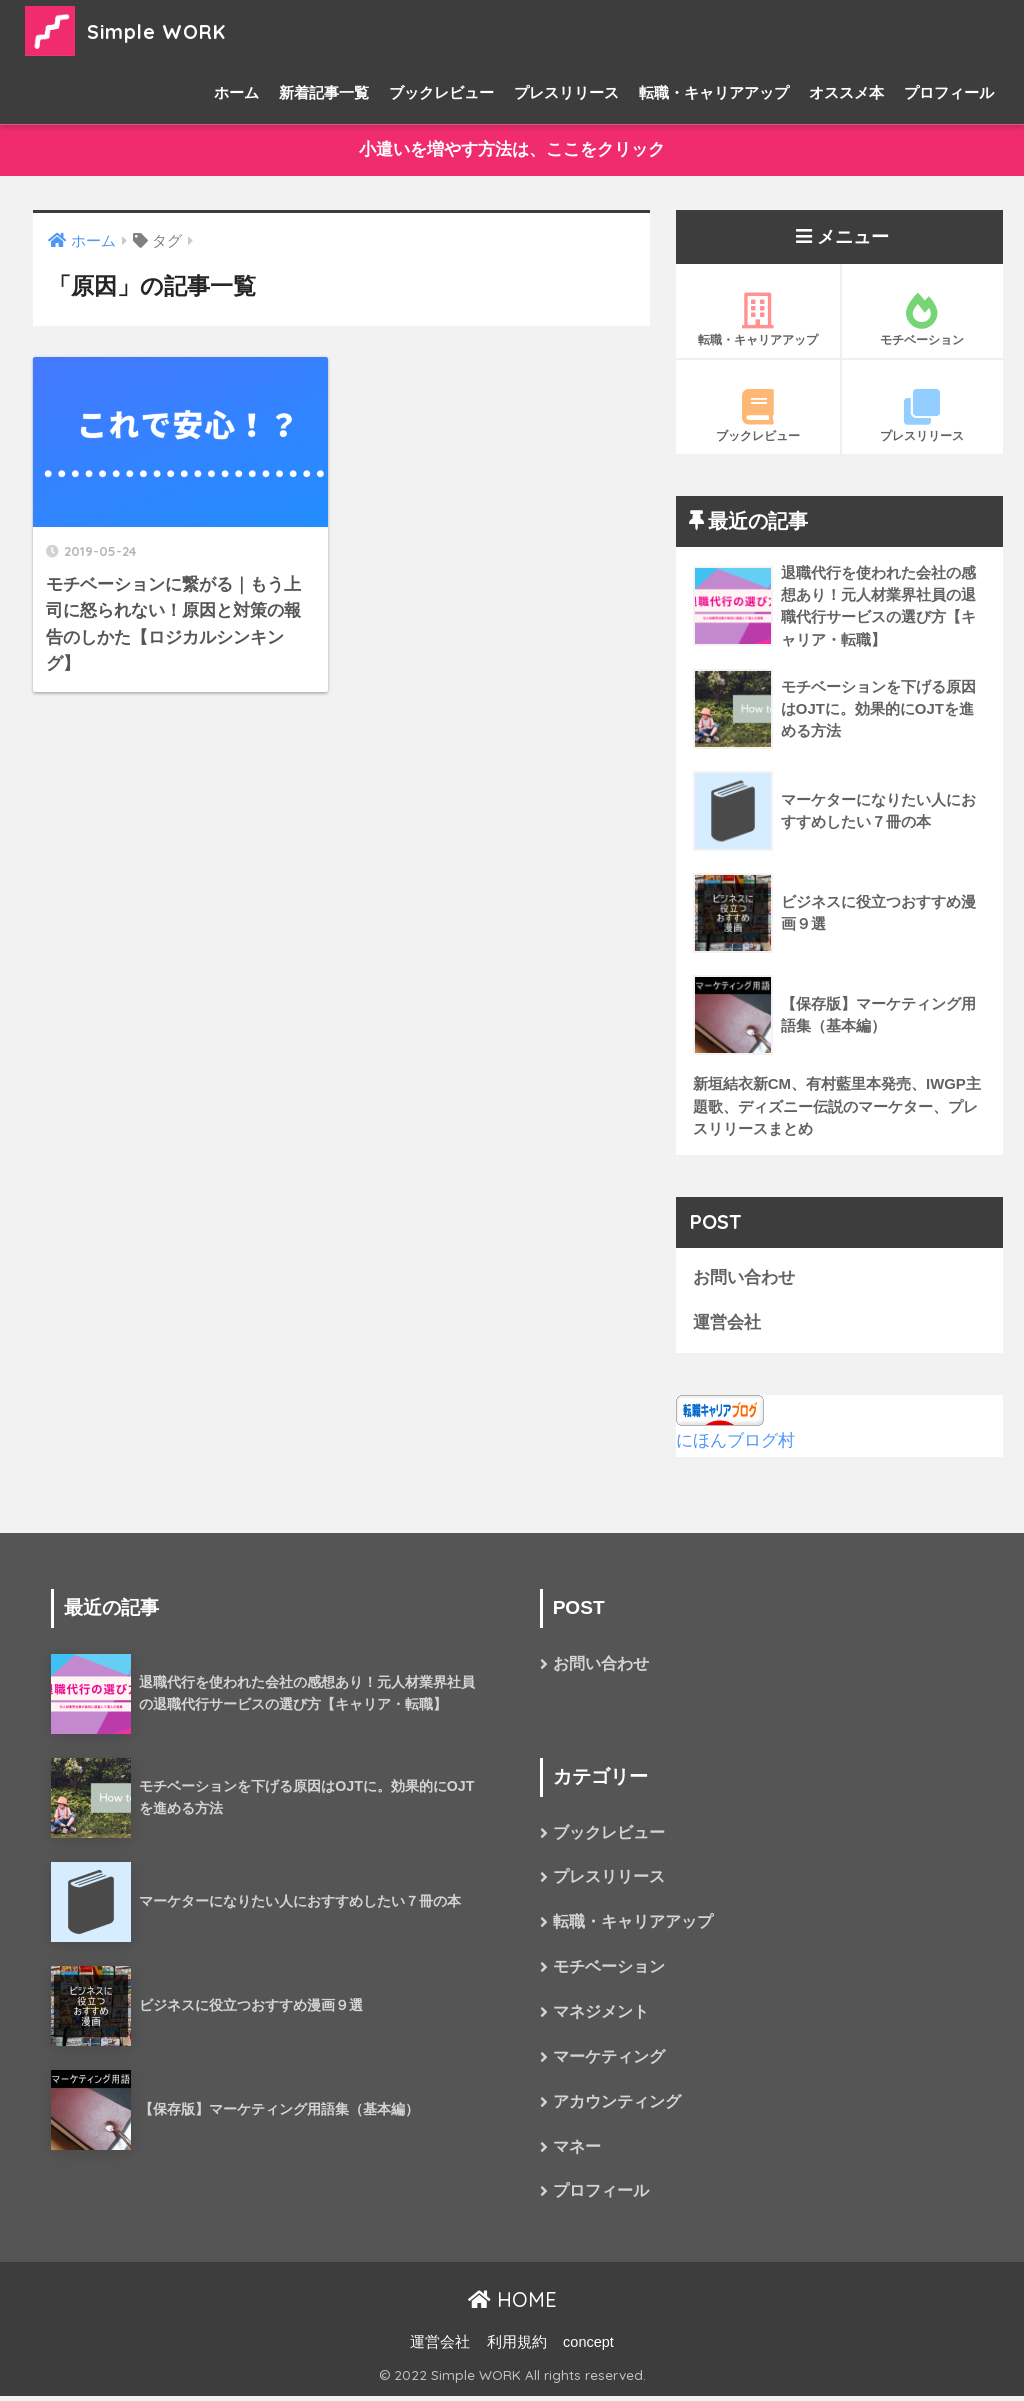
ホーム (236, 92)
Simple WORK (138, 30)
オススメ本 (846, 92)
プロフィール (949, 92)
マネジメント (601, 2016)
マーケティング (609, 2061)
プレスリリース (566, 92)
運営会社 (727, 1324)
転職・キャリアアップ (714, 92)
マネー (577, 2152)
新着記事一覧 (324, 92)
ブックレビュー (441, 92)
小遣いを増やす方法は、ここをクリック (512, 150)
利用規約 (517, 2347)
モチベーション (923, 320)
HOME (512, 2305)
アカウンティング (617, 2106)
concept (588, 2347)
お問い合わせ (744, 1279)
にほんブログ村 (735, 1443)
